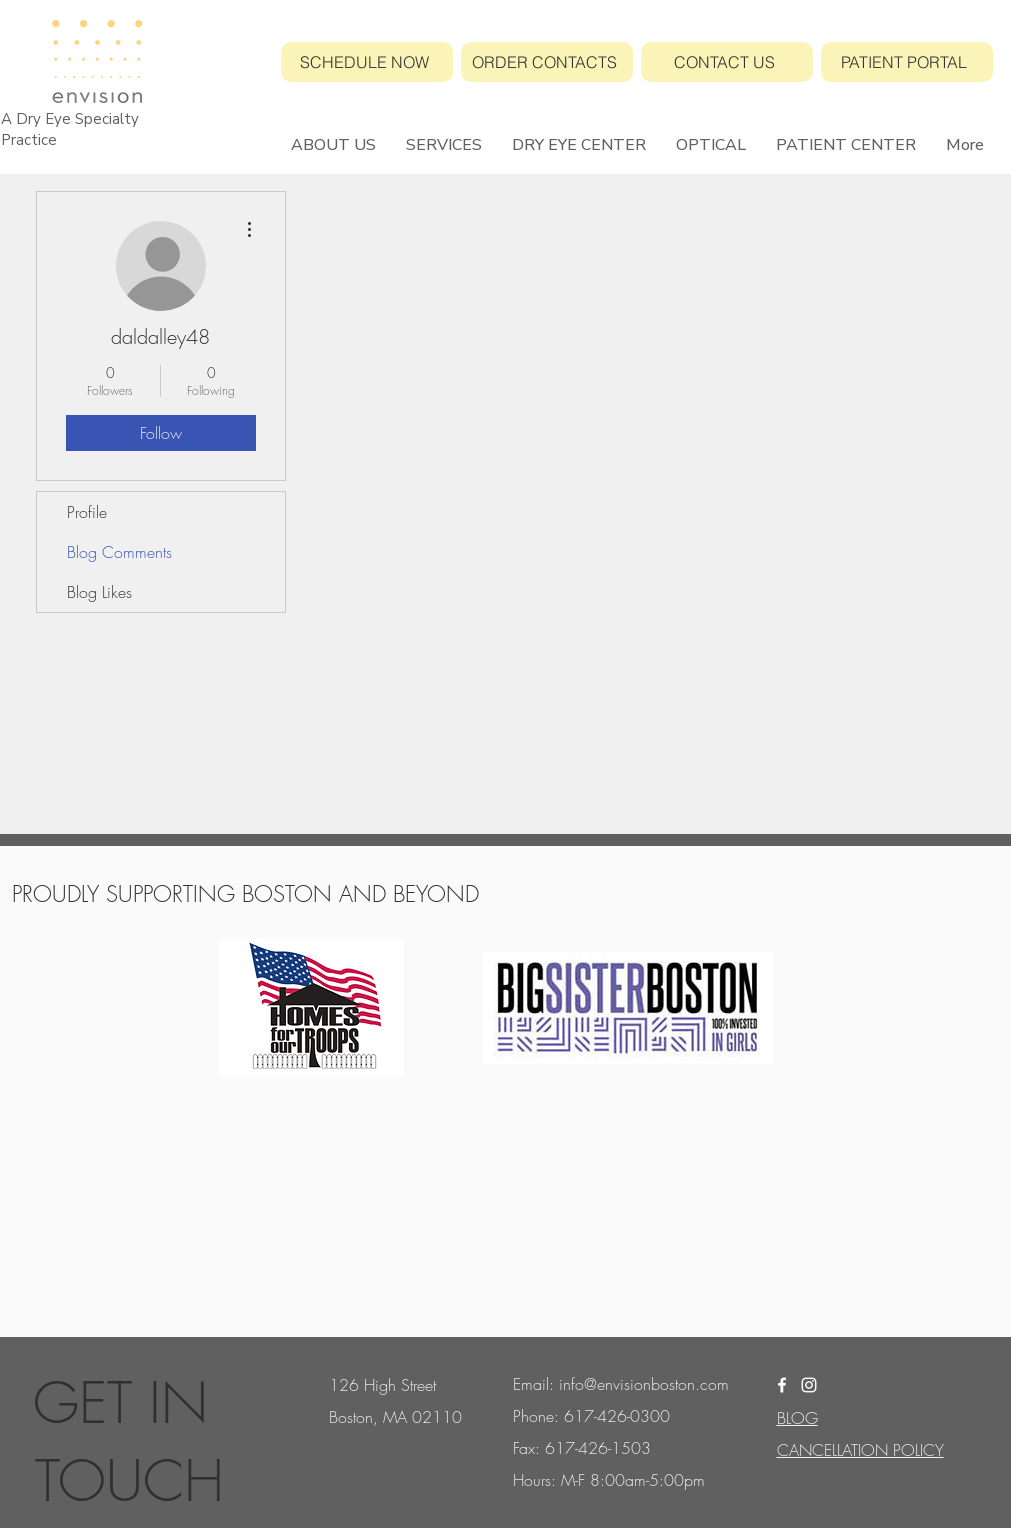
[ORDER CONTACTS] (547, 62)
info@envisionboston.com (644, 1384)
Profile (87, 512)
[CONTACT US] (727, 62)
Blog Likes (99, 592)
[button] (333, 145)
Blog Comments (119, 552)
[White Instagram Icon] (809, 1385)
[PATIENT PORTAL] (907, 62)
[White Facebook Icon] (782, 1385)
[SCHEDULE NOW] (367, 62)
